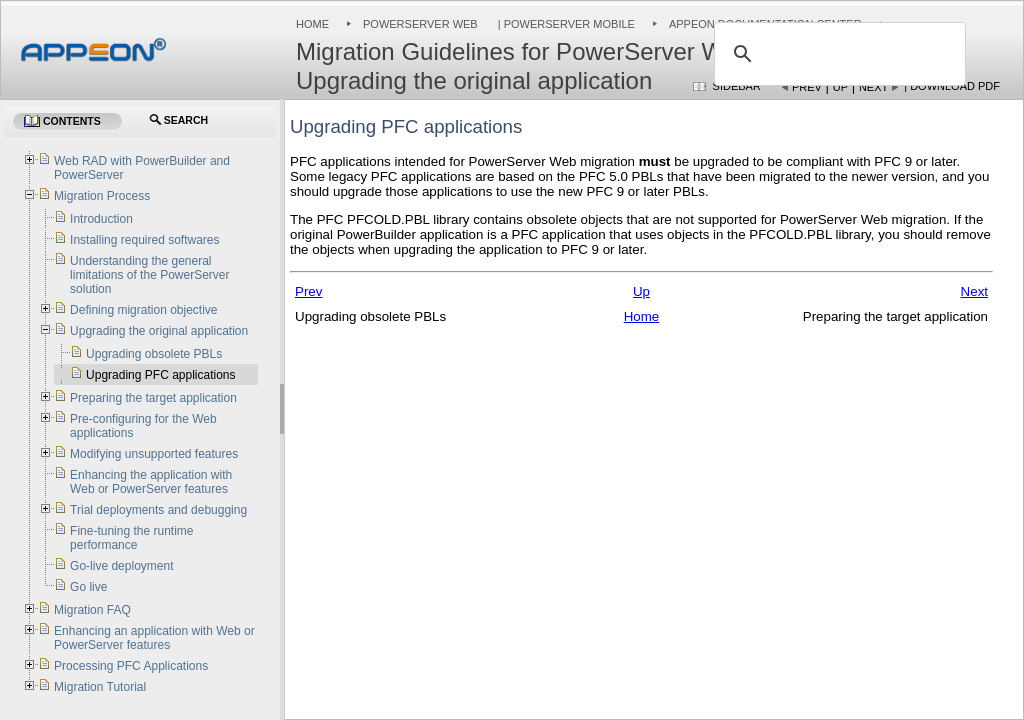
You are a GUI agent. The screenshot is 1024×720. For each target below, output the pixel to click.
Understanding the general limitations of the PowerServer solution (149, 275)
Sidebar (737, 86)
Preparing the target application (153, 398)
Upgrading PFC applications (160, 375)
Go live (88, 587)
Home (312, 24)
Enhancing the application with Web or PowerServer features (151, 482)
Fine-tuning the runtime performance (131, 538)
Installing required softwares (144, 240)
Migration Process (102, 196)
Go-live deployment (121, 566)
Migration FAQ (92, 610)
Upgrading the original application (159, 331)
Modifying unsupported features (154, 454)
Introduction (101, 219)
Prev (807, 87)
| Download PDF (952, 86)
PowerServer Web (420, 24)
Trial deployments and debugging (158, 510)
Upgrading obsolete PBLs (154, 354)
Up (840, 87)
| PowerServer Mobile (565, 24)
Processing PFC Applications (131, 666)
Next (873, 87)
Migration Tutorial (100, 687)
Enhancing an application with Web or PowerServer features (154, 638)
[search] (837, 54)
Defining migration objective (143, 310)
